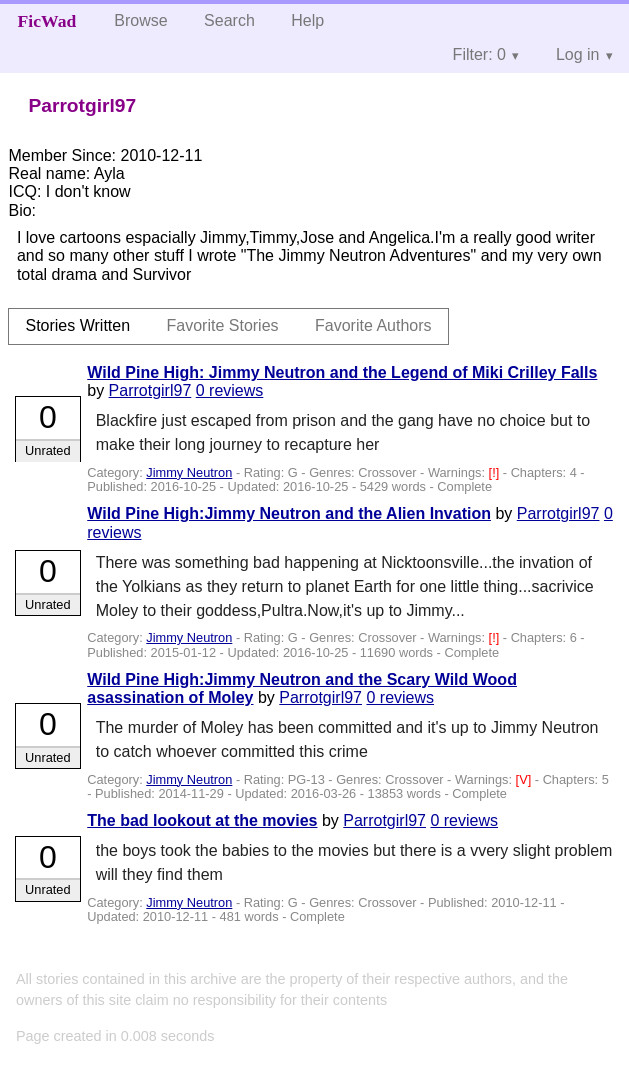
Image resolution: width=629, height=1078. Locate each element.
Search (229, 20)
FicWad (47, 21)
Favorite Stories (223, 325)
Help (307, 20)
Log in (578, 54)
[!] (496, 472)
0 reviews (230, 390)
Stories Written (77, 325)
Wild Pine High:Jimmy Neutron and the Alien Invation (289, 513)
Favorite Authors (373, 325)
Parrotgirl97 (150, 390)
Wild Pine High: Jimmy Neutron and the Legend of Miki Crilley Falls (342, 372)
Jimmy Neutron (189, 472)
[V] (525, 779)
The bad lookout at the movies (202, 820)
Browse (140, 20)
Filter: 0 (479, 54)
